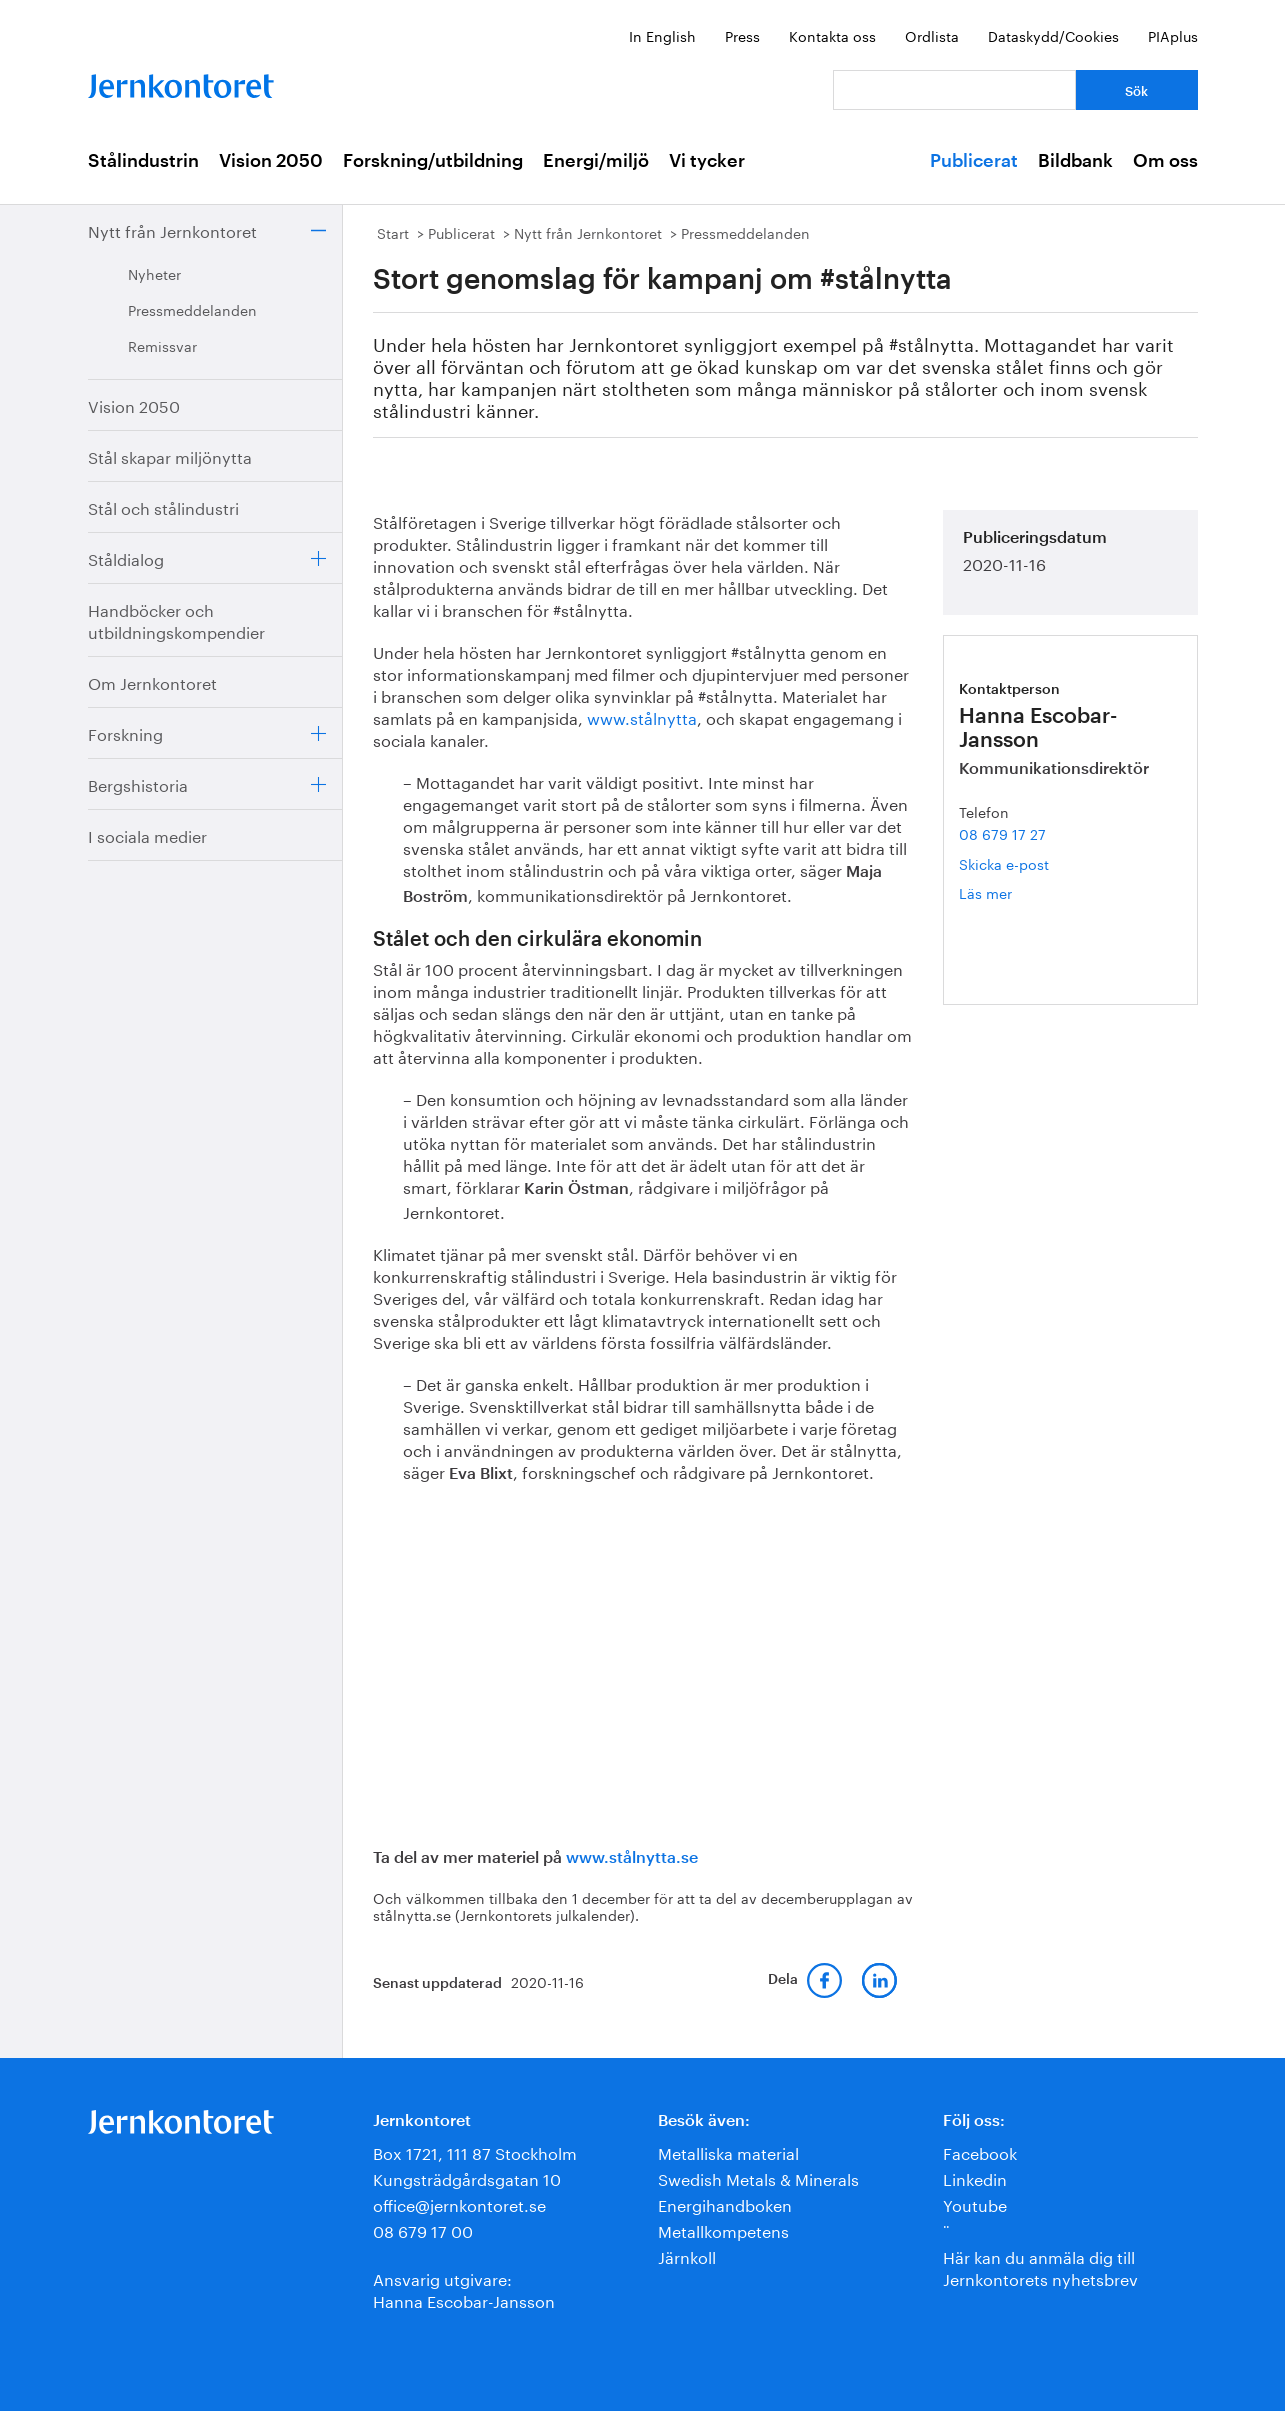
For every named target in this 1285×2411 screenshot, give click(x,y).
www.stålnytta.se (632, 1858)
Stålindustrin (143, 161)
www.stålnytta (642, 716)
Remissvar (162, 345)
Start (393, 232)
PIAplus (1173, 35)
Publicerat (974, 161)
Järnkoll (687, 2255)
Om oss (1165, 161)
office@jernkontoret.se (459, 2203)
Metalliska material (728, 2151)
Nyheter (154, 273)
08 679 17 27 (1002, 833)
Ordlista (932, 35)
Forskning (125, 732)
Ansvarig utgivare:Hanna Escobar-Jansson (464, 2288)
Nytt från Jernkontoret (172, 229)
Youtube (975, 2203)
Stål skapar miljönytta (170, 455)
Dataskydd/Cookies (1053, 35)
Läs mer (1015, 892)
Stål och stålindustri (163, 506)
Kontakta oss (832, 35)
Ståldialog (126, 557)
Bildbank (1075, 161)
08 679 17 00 (423, 2229)
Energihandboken (725, 2203)
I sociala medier (147, 834)
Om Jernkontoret (152, 681)
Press (742, 35)
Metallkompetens (723, 2229)
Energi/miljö (596, 161)
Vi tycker (707, 161)
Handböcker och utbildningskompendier (176, 619)
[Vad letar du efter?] (954, 90)
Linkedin (975, 2177)
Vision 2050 (271, 161)
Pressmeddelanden (192, 309)
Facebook (980, 2151)
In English (662, 35)
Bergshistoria (138, 783)
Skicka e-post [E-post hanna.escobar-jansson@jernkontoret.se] (1004, 863)
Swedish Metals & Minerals (758, 2177)
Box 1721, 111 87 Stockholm (475, 2151)
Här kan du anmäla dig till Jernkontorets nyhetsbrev (1040, 2266)
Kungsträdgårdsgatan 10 (467, 2177)
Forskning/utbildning (433, 161)
